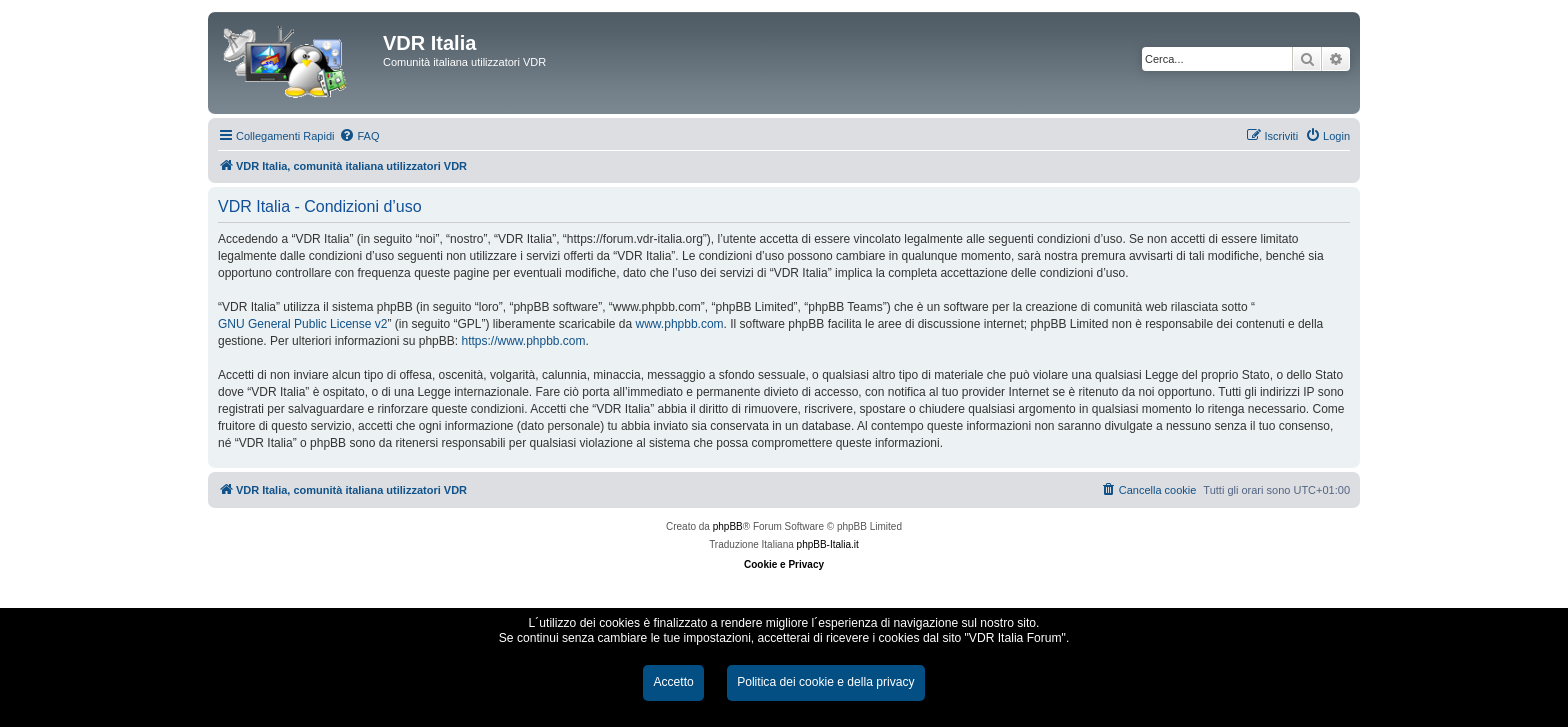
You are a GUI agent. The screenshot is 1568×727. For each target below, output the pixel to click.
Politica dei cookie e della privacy (825, 682)
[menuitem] (359, 136)
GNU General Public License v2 (302, 324)
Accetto (673, 682)
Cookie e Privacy (784, 564)
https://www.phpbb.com (523, 341)
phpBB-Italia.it (828, 544)
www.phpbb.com (680, 324)
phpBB (728, 526)
